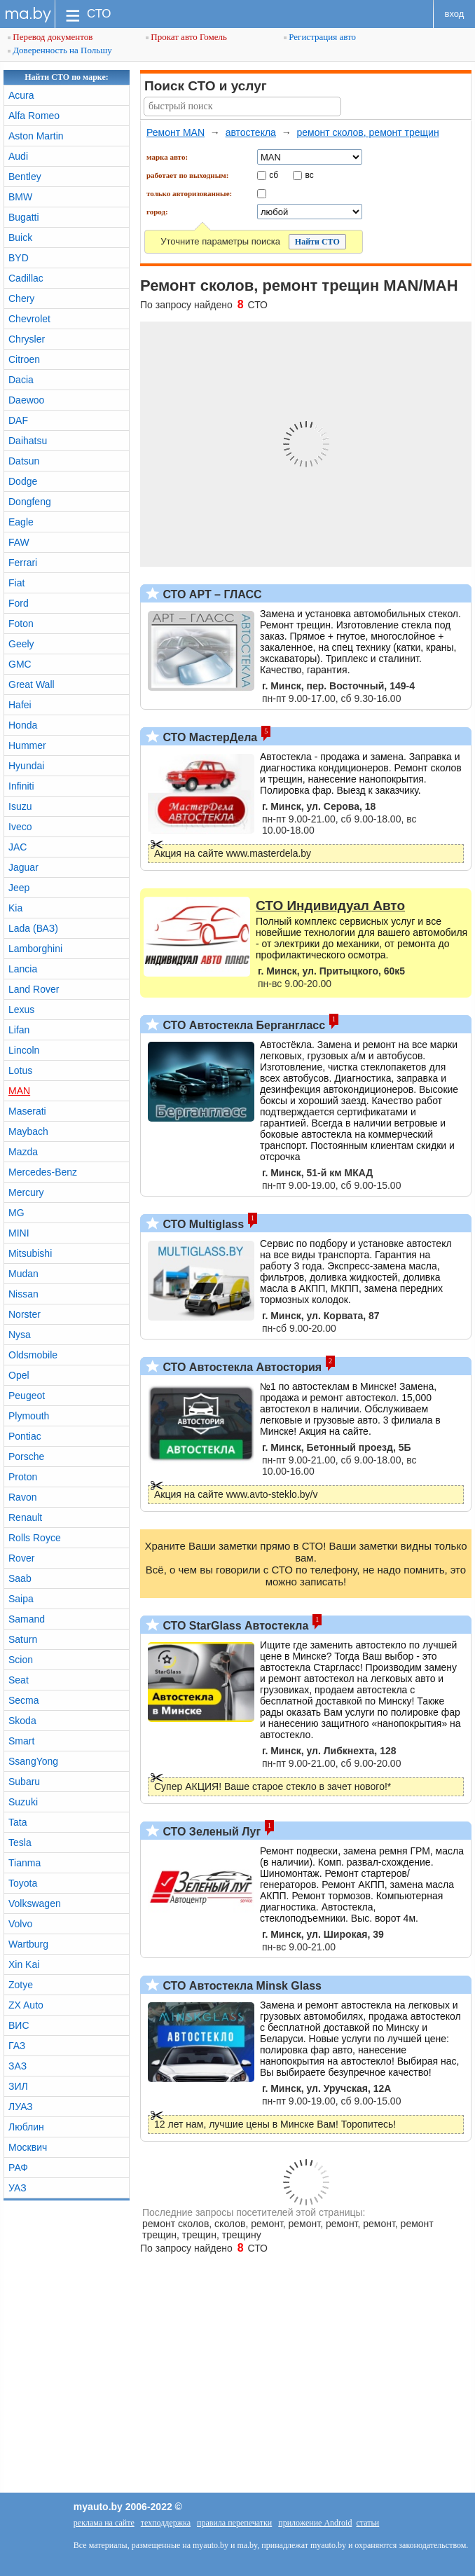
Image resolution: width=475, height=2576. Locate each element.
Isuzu (20, 806)
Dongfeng (29, 501)
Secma (23, 1700)
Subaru (24, 1781)
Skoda (22, 1720)
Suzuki (23, 1801)
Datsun (23, 461)
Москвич (27, 2147)
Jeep (18, 887)
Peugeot (26, 1395)
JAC (17, 847)
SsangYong (33, 1761)
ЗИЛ (18, 2086)
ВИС (18, 2025)
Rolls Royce (34, 1537)
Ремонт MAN (175, 132)
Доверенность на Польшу (60, 50)
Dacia (21, 379)
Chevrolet (29, 318)
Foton (21, 623)
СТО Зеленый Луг (210, 1832)
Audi (18, 156)
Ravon (22, 1497)
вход (454, 13)
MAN (19, 1090)
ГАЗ (16, 2045)
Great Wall (31, 684)
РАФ (18, 2167)
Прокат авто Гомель (186, 37)
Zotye (20, 1984)
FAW (18, 542)
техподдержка (166, 2523)
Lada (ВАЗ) (33, 928)
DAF (18, 420)
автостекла (251, 132)
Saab (20, 1578)
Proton (22, 1476)
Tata (17, 1822)
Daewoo (26, 400)
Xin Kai (23, 1964)
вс (309, 174)
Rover (21, 1558)
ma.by (27, 13)
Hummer (27, 745)
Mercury (26, 1192)
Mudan (23, 1273)
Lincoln (23, 1050)
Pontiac (24, 1436)
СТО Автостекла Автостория (241, 1367)
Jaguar (23, 867)
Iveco (20, 826)
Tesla (20, 1842)
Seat (18, 1680)
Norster (24, 1314)
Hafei (20, 704)
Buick (20, 237)
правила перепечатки (234, 2523)
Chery (21, 298)
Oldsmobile (32, 1355)
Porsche (26, 1456)
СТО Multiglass (202, 1224)
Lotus (20, 1070)
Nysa (19, 1334)
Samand (26, 1619)
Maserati (27, 1111)
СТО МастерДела (208, 737)
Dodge (22, 481)
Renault (25, 1517)
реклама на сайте (104, 2523)
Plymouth (28, 1415)
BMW (20, 196)
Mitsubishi (30, 1253)
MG (16, 1212)
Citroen (24, 359)
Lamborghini (35, 948)
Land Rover (33, 989)
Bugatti (23, 217)
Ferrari (22, 562)
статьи (367, 2523)
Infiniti (21, 786)
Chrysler (26, 339)
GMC (20, 664)
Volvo (20, 1923)
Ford (18, 603)
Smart (21, 1741)
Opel (18, 1375)
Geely (21, 643)
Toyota (22, 1883)
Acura (21, 95)
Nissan (23, 1294)
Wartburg (28, 1944)
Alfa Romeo (34, 115)
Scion (20, 1659)
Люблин (26, 2127)
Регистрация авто (320, 37)
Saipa (21, 1598)
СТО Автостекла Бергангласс (242, 1025)
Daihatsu (27, 440)
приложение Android (315, 2523)
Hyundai (26, 765)
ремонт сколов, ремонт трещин (367, 132)
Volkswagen (34, 1903)
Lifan (18, 1029)
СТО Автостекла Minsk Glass (241, 1986)
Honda (22, 725)
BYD (18, 257)
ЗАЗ (17, 2066)
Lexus (21, 1009)
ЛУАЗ (20, 2106)
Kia (15, 908)
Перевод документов (50, 37)
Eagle (21, 522)
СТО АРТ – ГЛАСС (211, 594)
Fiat (16, 582)
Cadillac (25, 278)
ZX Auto (25, 2005)
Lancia (22, 968)
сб (273, 174)
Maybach (28, 1131)
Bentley (24, 176)
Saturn (22, 1639)
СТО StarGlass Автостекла (234, 1626)
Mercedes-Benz (42, 1172)
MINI (18, 1233)
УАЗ (17, 2187)
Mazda (23, 1151)
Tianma (24, 1862)
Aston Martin (36, 136)
